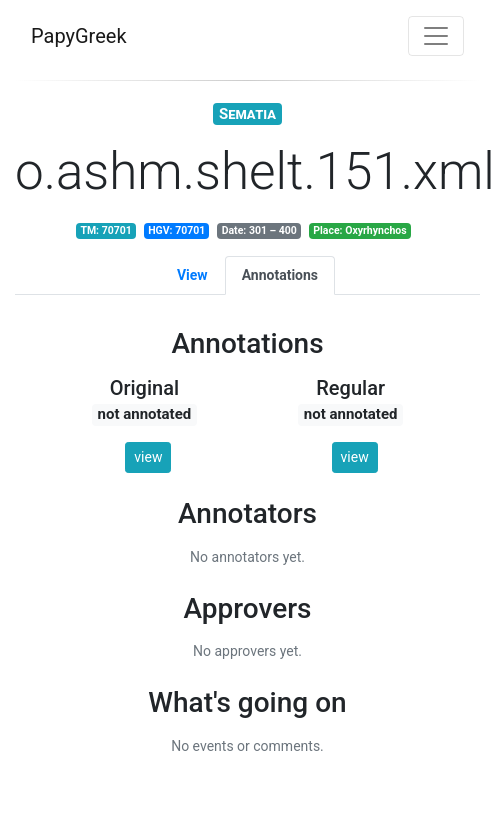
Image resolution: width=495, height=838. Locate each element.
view (148, 457)
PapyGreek (79, 36)
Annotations (280, 275)
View (192, 275)
